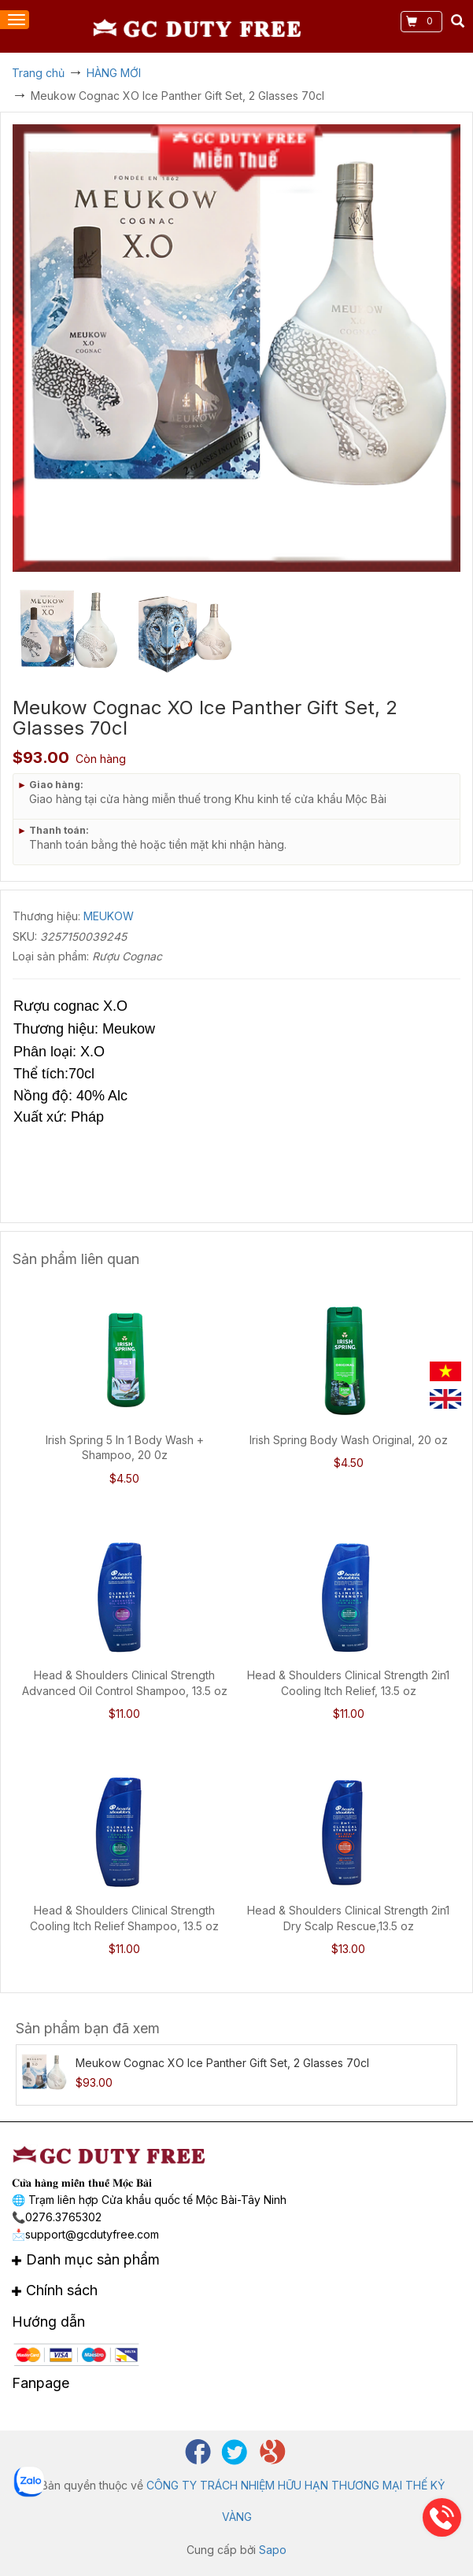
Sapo (272, 2549)
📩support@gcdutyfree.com (85, 2234)
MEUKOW (108, 916)
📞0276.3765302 (57, 2217)
